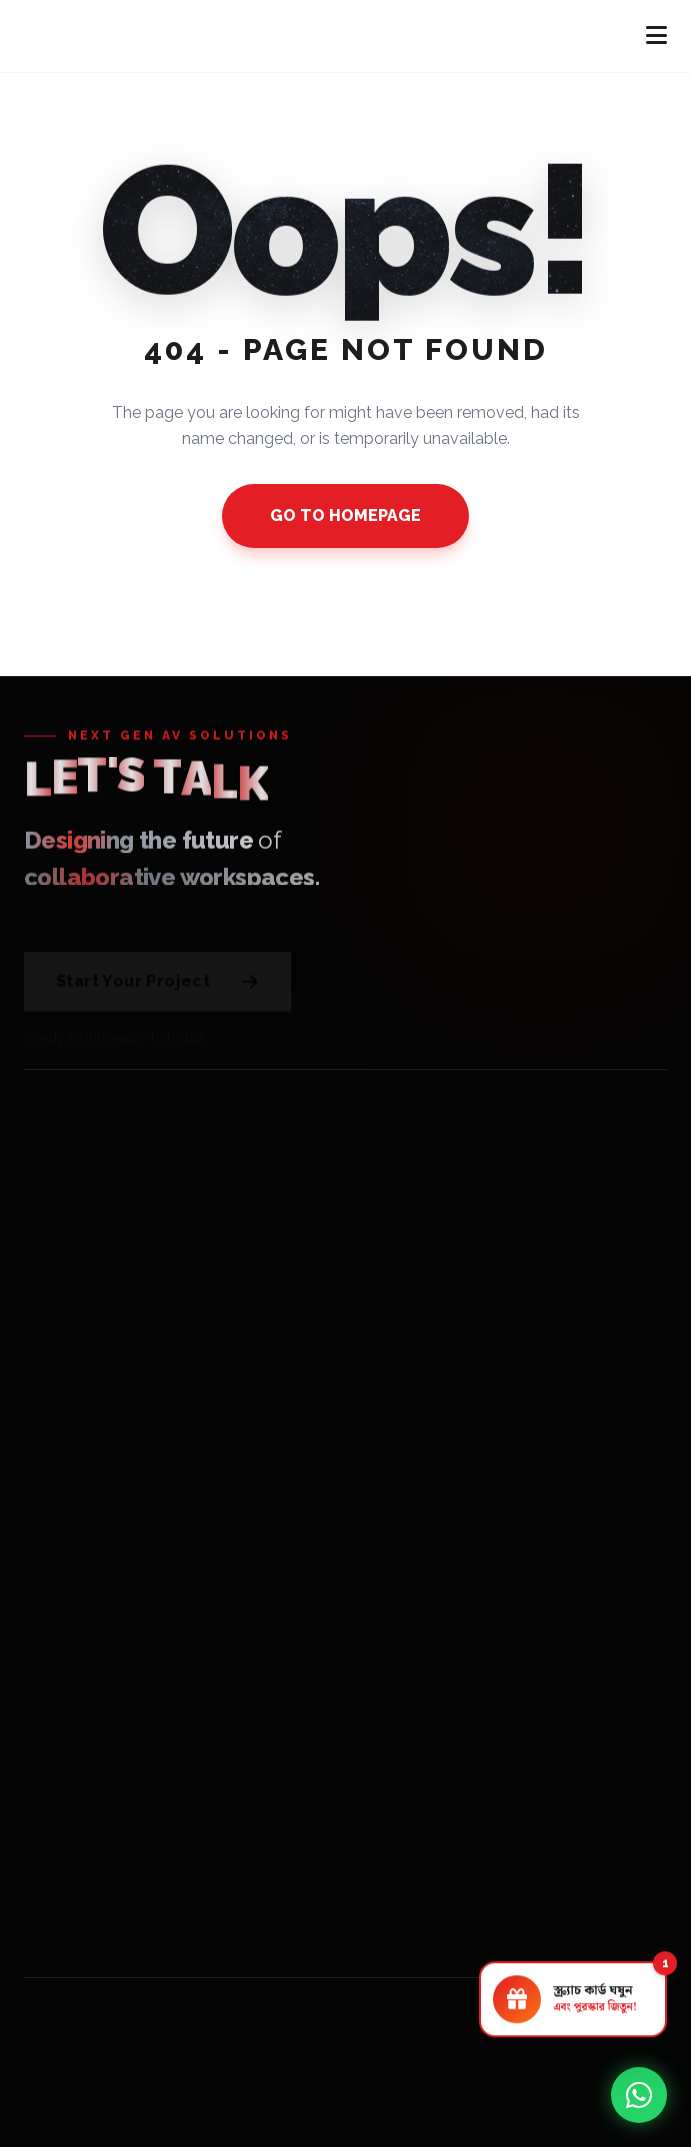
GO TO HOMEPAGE (345, 515)
